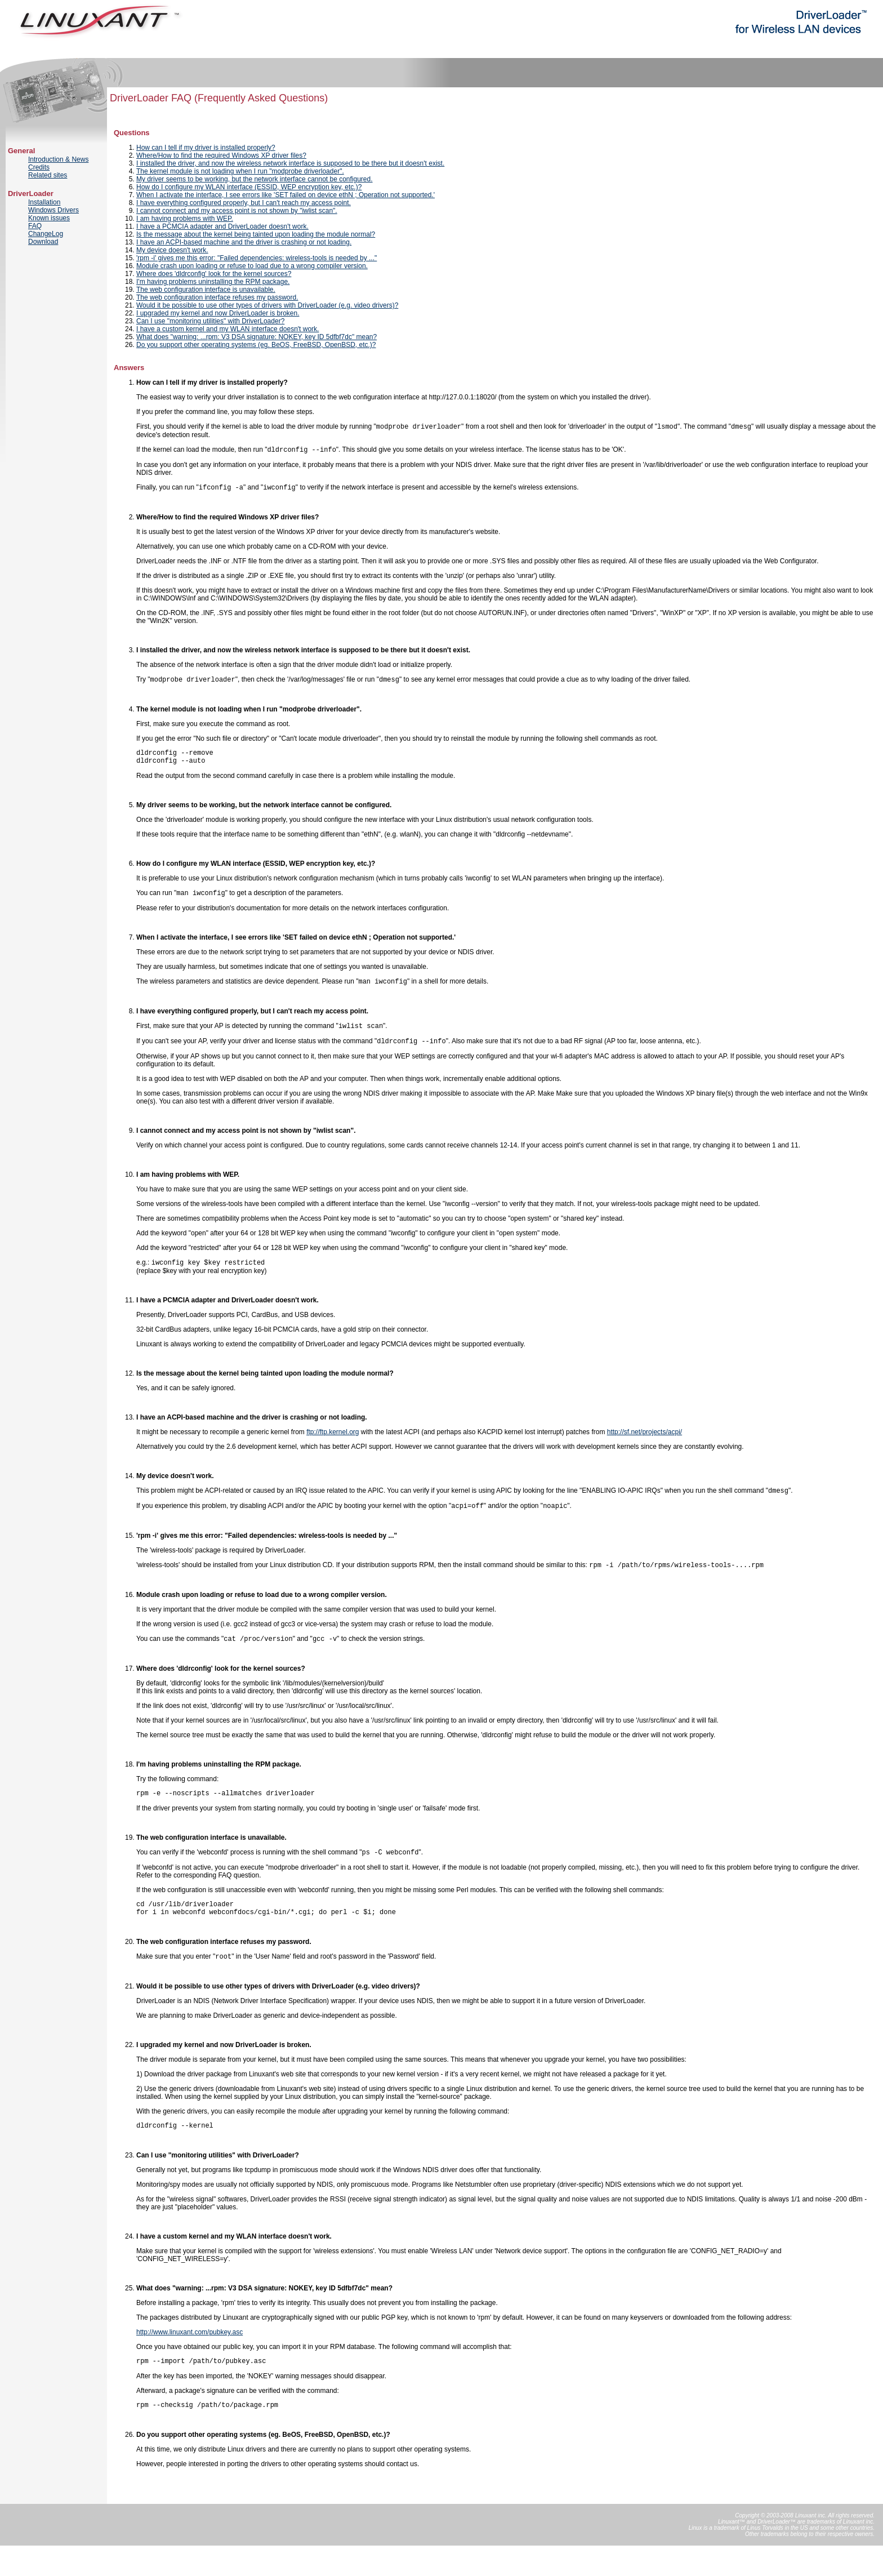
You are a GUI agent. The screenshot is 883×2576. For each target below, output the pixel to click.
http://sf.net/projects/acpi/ (644, 1445)
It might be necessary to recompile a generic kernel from (221, 1445)
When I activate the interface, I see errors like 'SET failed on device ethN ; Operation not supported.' (285, 195)
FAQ (35, 226)
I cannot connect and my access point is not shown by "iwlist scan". (236, 211)
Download (43, 242)
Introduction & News (58, 159)
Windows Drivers (53, 210)
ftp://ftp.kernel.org (332, 1445)
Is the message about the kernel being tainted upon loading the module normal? (255, 234)
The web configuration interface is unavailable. (205, 289)
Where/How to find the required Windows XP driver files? (221, 155)
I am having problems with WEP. (184, 219)
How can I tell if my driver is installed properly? (205, 148)
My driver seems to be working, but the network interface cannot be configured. (254, 179)
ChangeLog (45, 234)
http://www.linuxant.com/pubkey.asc (189, 2359)
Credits (39, 167)
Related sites (47, 175)
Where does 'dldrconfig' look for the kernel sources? (213, 274)
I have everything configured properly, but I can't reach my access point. (243, 203)
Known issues (49, 218)
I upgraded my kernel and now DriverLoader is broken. (218, 313)
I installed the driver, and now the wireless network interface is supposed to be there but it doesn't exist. (290, 163)
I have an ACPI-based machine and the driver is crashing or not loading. (243, 242)
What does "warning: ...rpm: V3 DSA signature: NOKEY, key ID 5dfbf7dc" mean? (256, 337)
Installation (44, 202)
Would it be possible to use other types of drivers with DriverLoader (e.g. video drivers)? (267, 305)
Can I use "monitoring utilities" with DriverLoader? (210, 321)
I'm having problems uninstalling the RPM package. (212, 282)
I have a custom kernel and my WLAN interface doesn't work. (227, 329)
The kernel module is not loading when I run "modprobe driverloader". (240, 171)
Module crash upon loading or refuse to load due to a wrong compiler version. (252, 266)
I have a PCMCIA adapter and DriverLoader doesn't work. (222, 226)
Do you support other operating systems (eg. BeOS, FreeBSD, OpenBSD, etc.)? (256, 345)
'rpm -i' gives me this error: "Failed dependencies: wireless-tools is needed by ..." (256, 258)
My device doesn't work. (172, 250)
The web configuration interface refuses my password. (217, 297)
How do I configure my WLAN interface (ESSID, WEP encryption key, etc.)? (249, 187)
